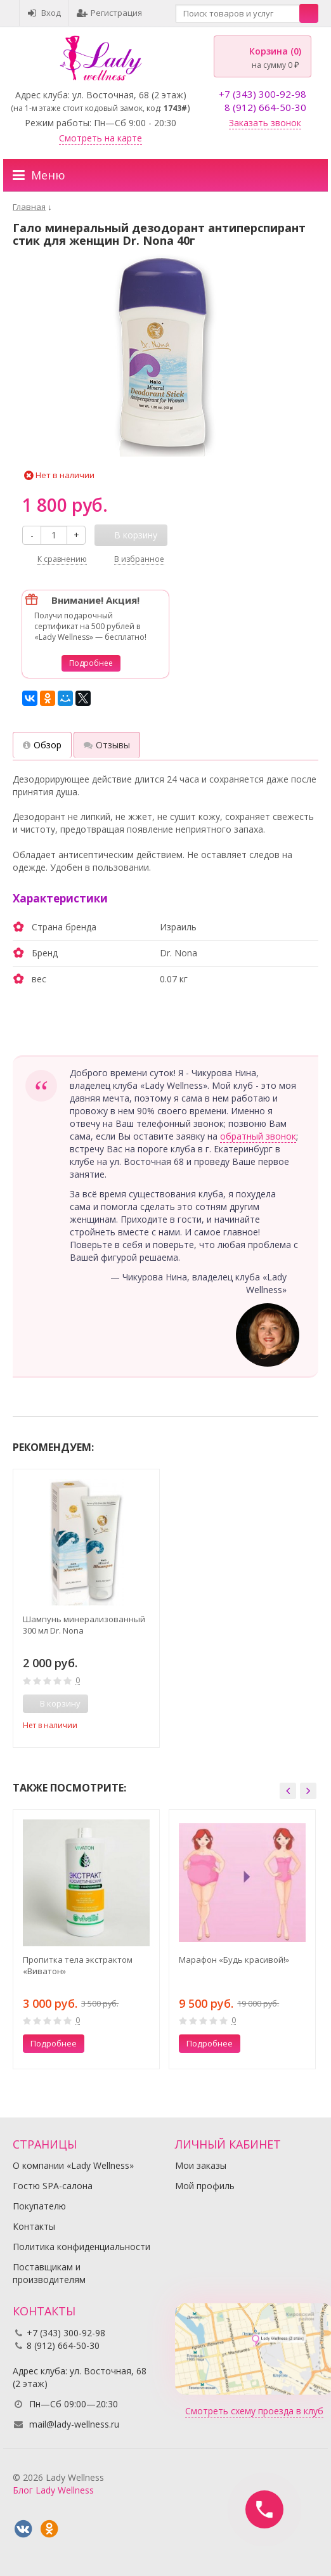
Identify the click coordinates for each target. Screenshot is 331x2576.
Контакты (34, 2226)
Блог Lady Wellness (53, 2490)
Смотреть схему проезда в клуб (254, 2411)
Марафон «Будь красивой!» (234, 1959)
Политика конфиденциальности (81, 2247)
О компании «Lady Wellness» (73, 2165)
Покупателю (39, 2206)
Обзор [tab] (42, 745)
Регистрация (109, 12)
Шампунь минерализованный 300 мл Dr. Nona (84, 1624)
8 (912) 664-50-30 (265, 107)
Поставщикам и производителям (49, 2273)
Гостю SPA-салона (53, 2186)
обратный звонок (258, 1136)
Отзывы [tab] (107, 745)
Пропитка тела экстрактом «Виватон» (78, 1965)
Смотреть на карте (100, 138)
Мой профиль (205, 2186)
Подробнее (91, 663)
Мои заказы (200, 2165)
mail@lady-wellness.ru (74, 2424)
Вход (44, 12)
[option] (86, 1608)
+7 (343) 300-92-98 (262, 94)
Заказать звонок (265, 123)
